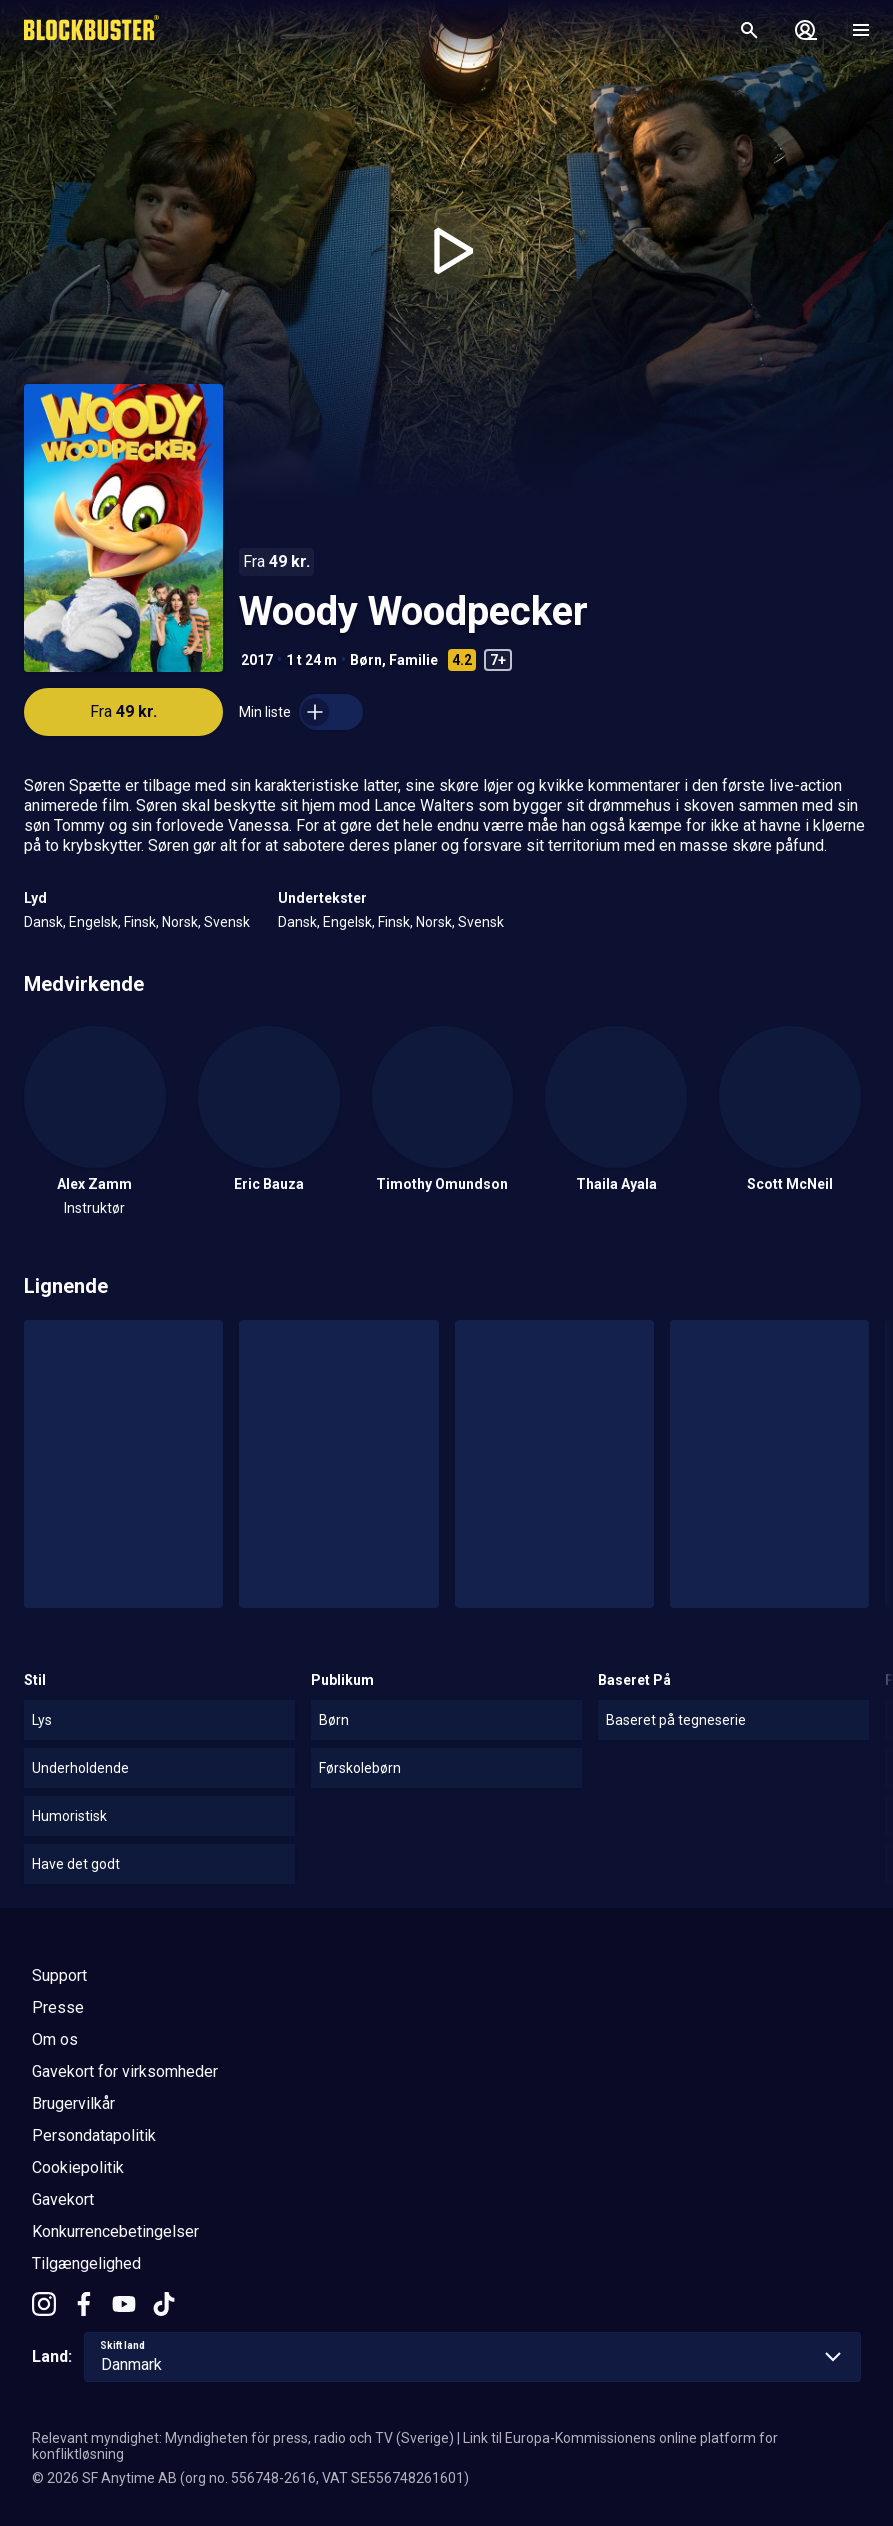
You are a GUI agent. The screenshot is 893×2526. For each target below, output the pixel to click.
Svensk (227, 922)
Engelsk (93, 922)
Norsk (180, 922)
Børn (366, 660)
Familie (413, 660)
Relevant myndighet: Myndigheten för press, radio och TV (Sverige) (243, 2438)
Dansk (43, 922)
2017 (257, 660)
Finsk (140, 922)
